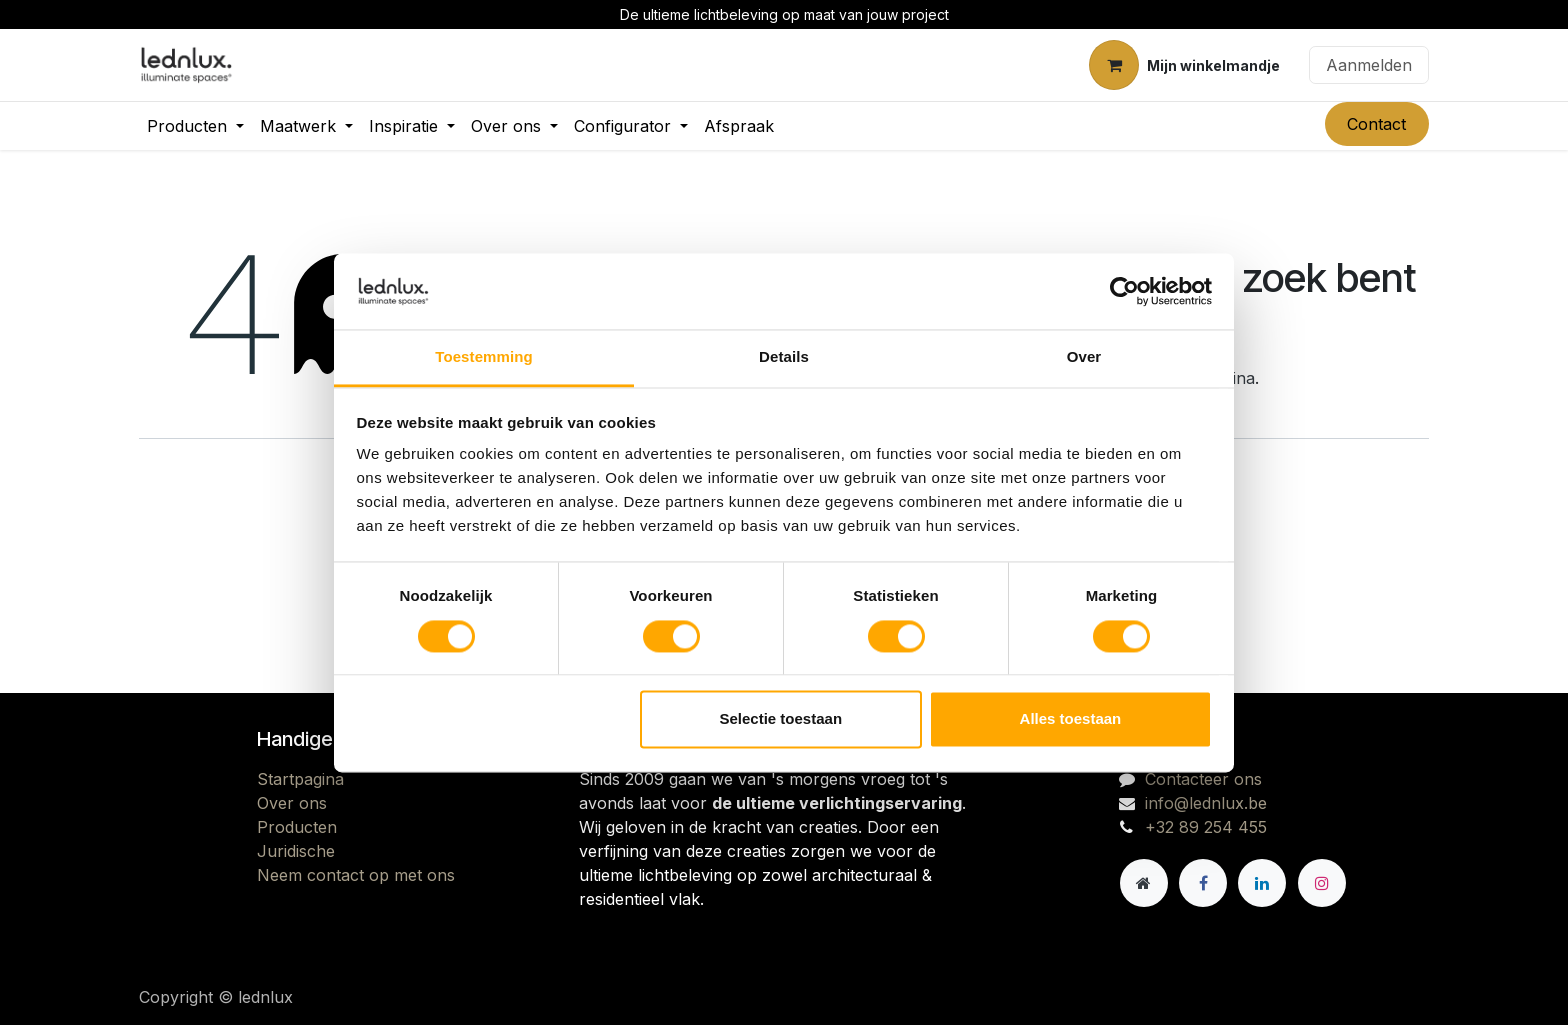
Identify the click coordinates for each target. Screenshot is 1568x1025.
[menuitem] (195, 126)
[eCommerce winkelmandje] (1184, 65)
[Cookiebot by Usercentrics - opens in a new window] (1124, 291)
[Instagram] (1322, 883)
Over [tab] (1084, 357)
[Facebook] (1203, 883)
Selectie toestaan (781, 719)
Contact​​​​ (1376, 124)
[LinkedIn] (1262, 883)
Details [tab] (784, 357)
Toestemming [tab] (484, 357)
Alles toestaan (1071, 719)
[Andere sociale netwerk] (1144, 883)
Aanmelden (1369, 65)
